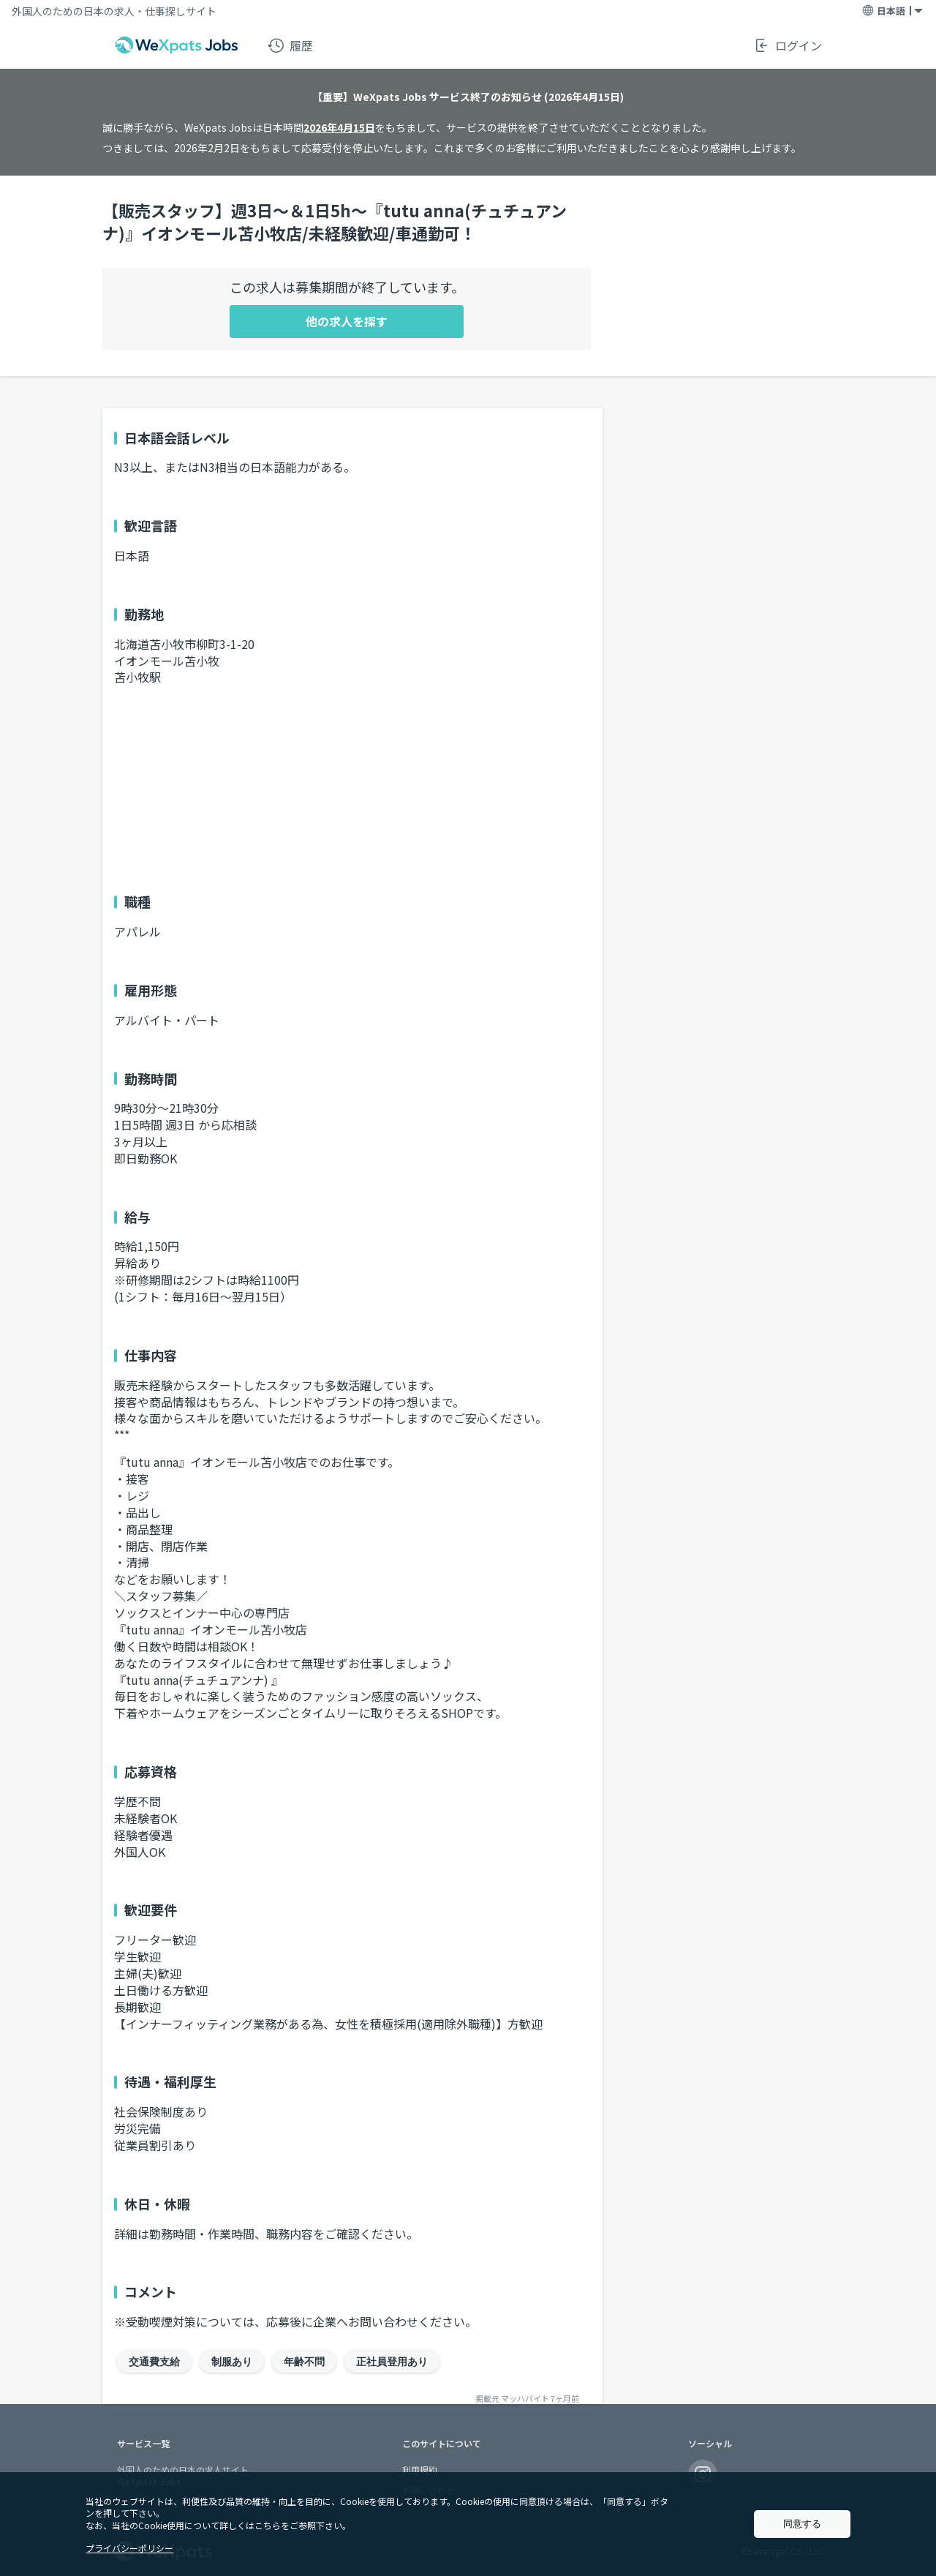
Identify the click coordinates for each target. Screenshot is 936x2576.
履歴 (290, 45)
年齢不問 (304, 2361)
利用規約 (419, 2469)
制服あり (231, 2361)
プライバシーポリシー (129, 2548)
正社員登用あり (392, 2361)
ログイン (787, 45)
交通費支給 (154, 2361)
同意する (802, 2523)
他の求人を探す (347, 321)
